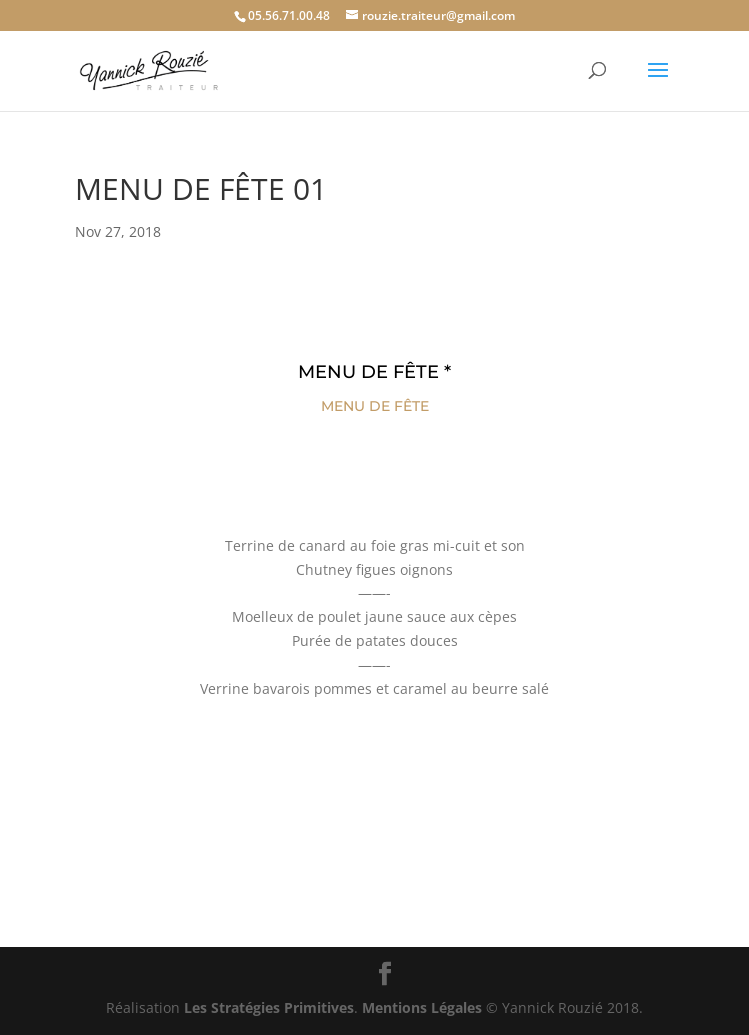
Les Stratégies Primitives (269, 1007)
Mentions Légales (422, 1007)
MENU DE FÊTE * (374, 372)
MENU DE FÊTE (375, 406)
